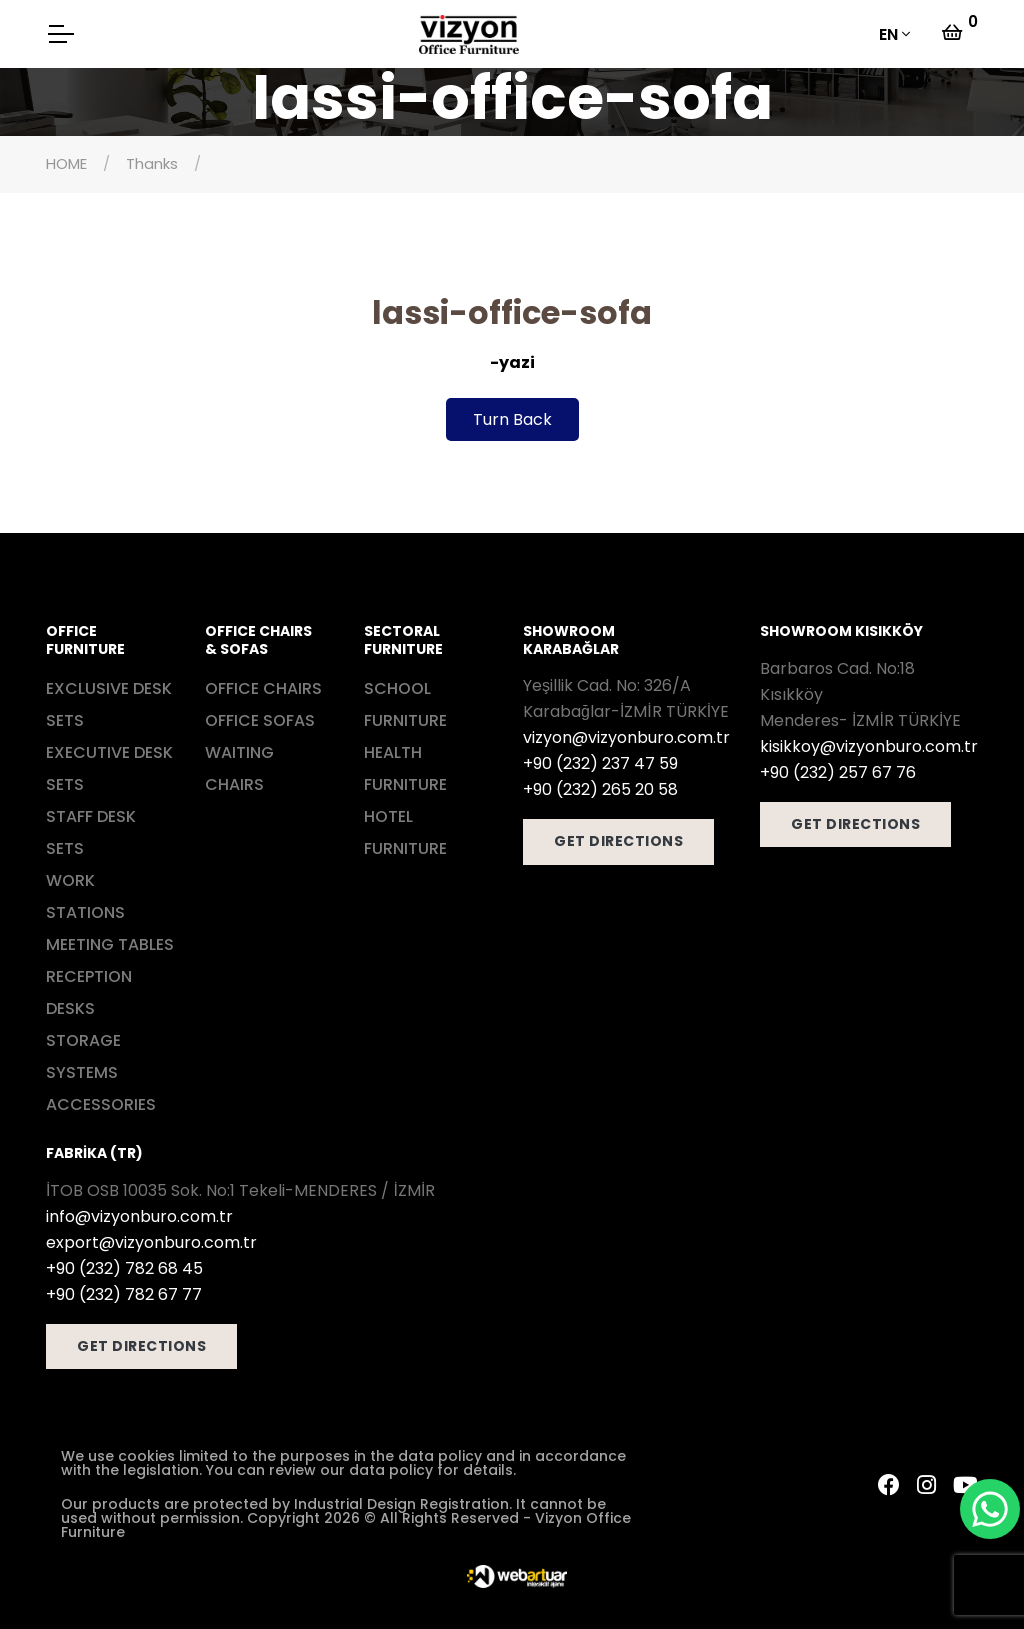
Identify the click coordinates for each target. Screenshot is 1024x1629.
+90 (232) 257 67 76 (838, 772)
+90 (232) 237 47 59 (600, 763)
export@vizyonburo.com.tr (151, 1242)
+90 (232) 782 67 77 (124, 1294)
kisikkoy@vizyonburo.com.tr (869, 746)
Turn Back (512, 419)
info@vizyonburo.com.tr (139, 1216)
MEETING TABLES (110, 944)
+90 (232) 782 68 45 (124, 1268)
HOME (66, 163)
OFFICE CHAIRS (263, 688)
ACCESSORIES (101, 1104)
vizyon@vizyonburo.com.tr (626, 737)
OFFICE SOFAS (260, 720)
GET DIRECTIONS (618, 841)
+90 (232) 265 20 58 (600, 789)
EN (888, 34)
